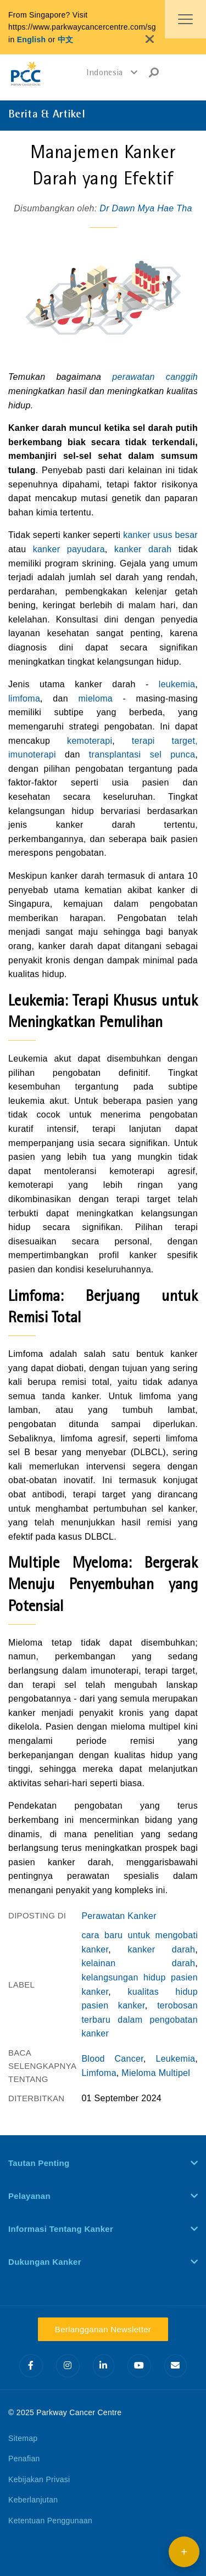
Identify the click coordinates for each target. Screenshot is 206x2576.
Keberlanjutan (33, 2499)
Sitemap (22, 2438)
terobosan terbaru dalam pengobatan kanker (139, 2019)
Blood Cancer (112, 2058)
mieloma (95, 698)
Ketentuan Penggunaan (50, 2520)
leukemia (177, 684)
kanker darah (143, 549)
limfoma (24, 698)
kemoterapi (89, 740)
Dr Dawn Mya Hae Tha (145, 208)
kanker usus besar (160, 535)
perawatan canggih (155, 376)
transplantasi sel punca (142, 754)
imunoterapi (32, 754)
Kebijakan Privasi (39, 2479)
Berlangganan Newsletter (103, 2329)
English (31, 39)
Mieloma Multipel (155, 2073)
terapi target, (165, 740)
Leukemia (175, 2058)
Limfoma (98, 2073)
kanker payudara (69, 549)
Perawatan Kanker (118, 1916)
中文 (66, 39)
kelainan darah (138, 1963)
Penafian (24, 2458)
